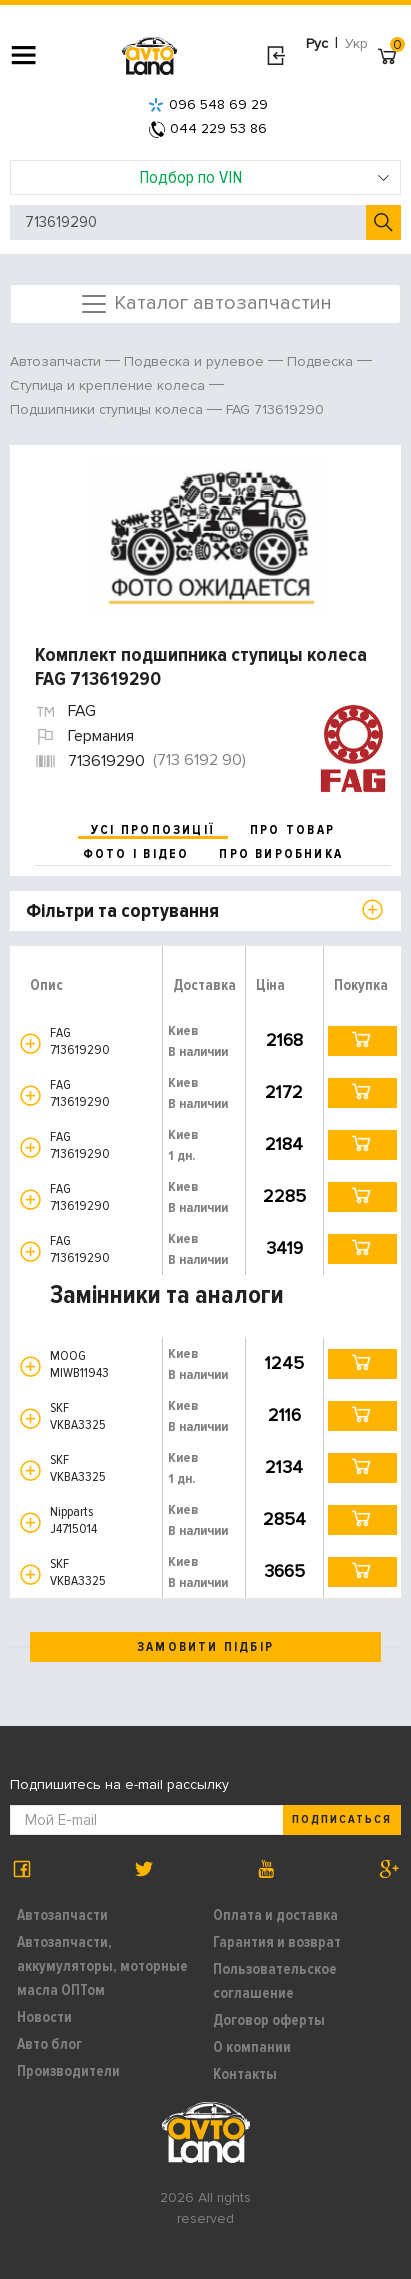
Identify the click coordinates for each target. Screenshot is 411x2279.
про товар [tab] (292, 830)
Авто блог (49, 2044)
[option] (208, 535)
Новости (44, 2017)
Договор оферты (269, 2020)
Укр (356, 43)
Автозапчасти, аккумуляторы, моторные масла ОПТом (102, 1966)
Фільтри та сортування (122, 911)
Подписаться (342, 1819)
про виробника (281, 854)
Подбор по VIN (264, 177)
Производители (68, 2071)
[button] (30, 1043)
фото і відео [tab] (136, 854)
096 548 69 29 (208, 104)
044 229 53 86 (208, 128)
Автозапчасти (62, 1915)
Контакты (245, 2074)
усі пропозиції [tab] (153, 830)
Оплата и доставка (275, 1915)
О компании (252, 2047)
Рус (317, 43)
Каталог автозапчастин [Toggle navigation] (205, 304)
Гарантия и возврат (277, 1942)
